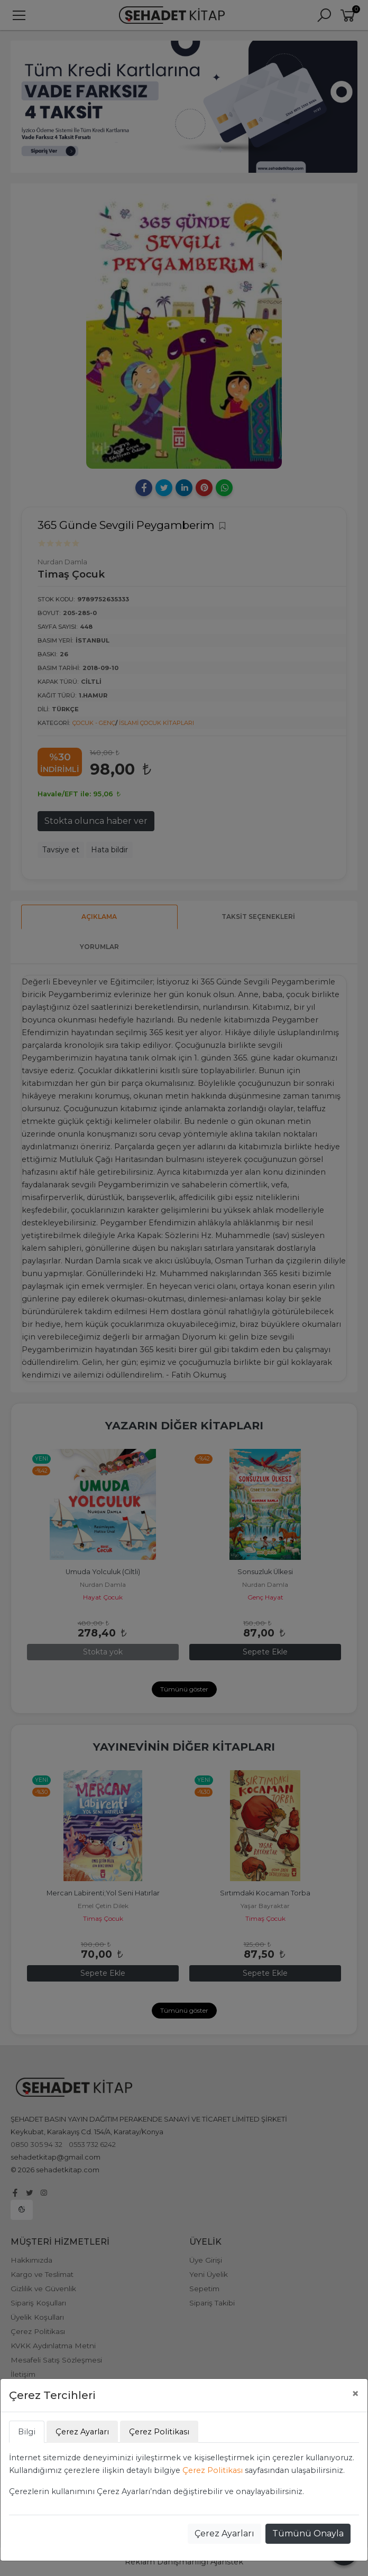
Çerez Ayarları (224, 2533)
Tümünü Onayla (308, 2533)
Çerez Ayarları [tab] (82, 2431)
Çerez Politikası (212, 2470)
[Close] (355, 2393)
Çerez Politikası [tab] (159, 2431)
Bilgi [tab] (26, 2431)
